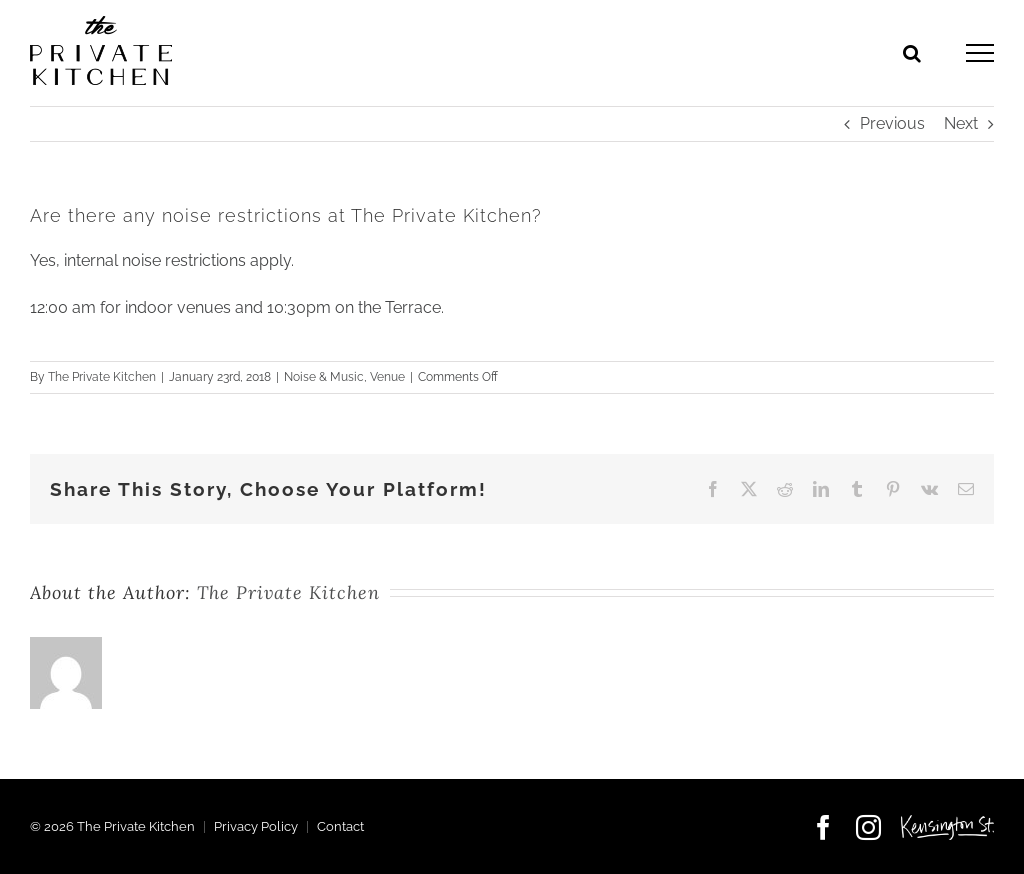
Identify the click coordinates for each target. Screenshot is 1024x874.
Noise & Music (324, 377)
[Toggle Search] (912, 52)
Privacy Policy (256, 826)
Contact (340, 826)
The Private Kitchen (102, 377)
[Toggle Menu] (980, 52)
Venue (387, 377)
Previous (892, 123)
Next (961, 123)
